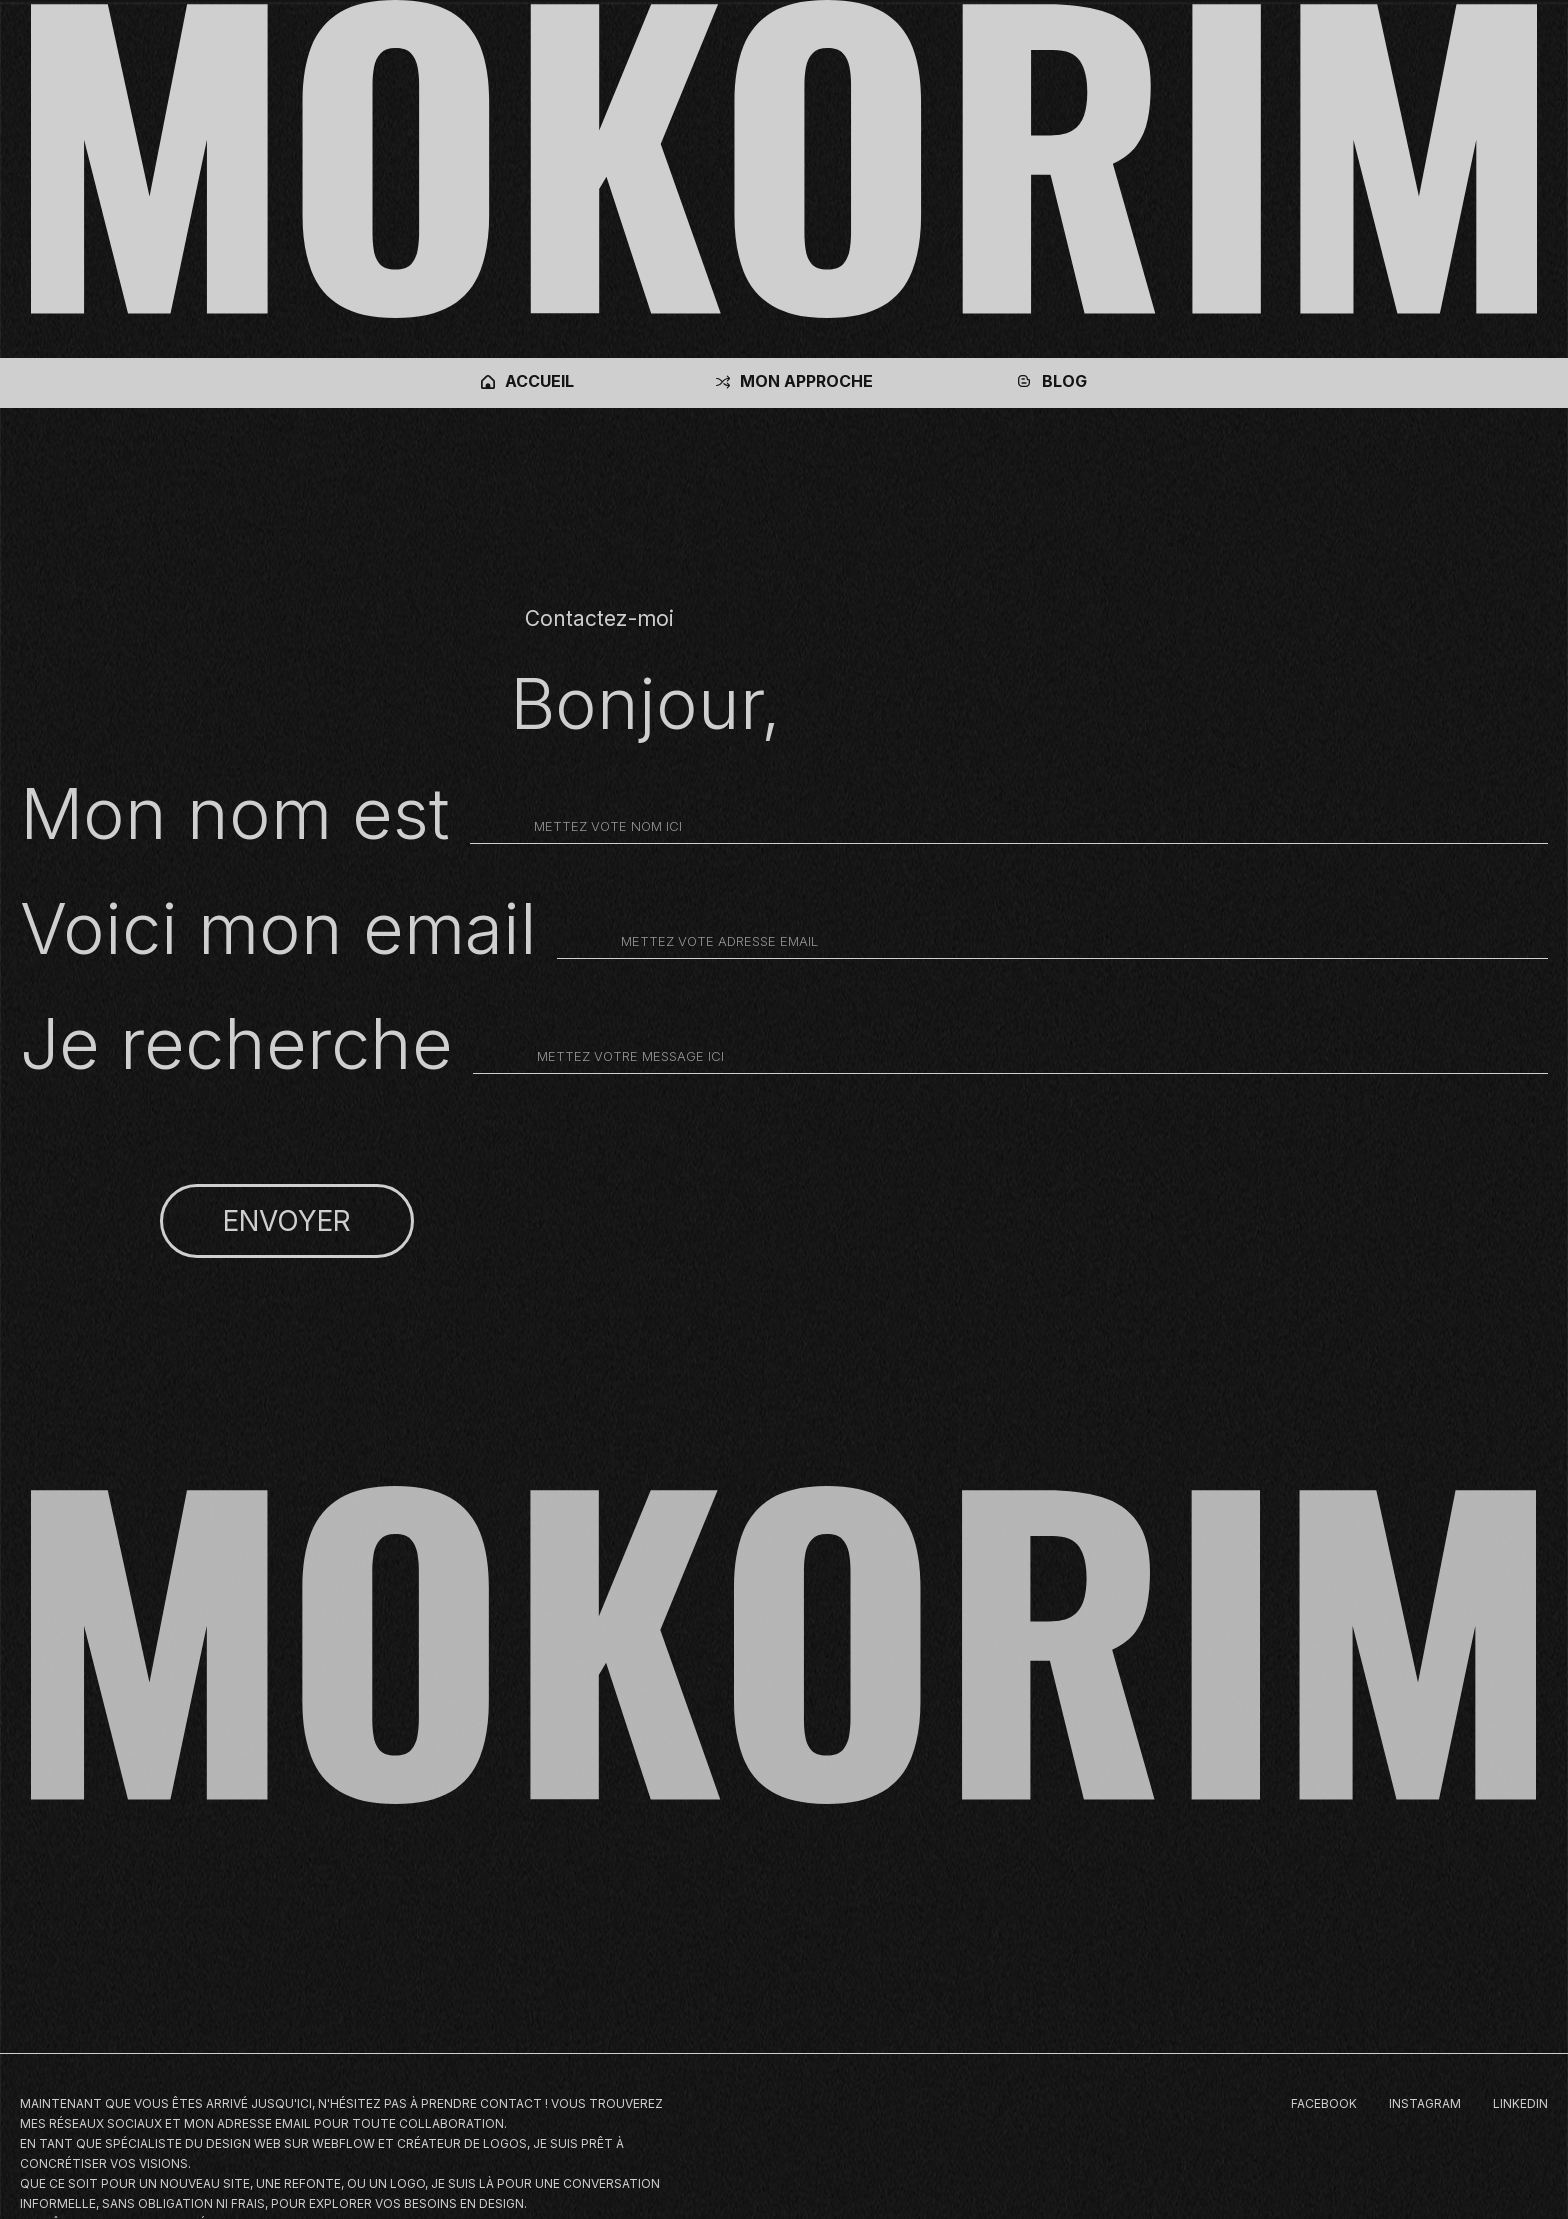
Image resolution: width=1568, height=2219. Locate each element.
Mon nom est (235, 814)
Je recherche (236, 1044)
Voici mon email (278, 929)
